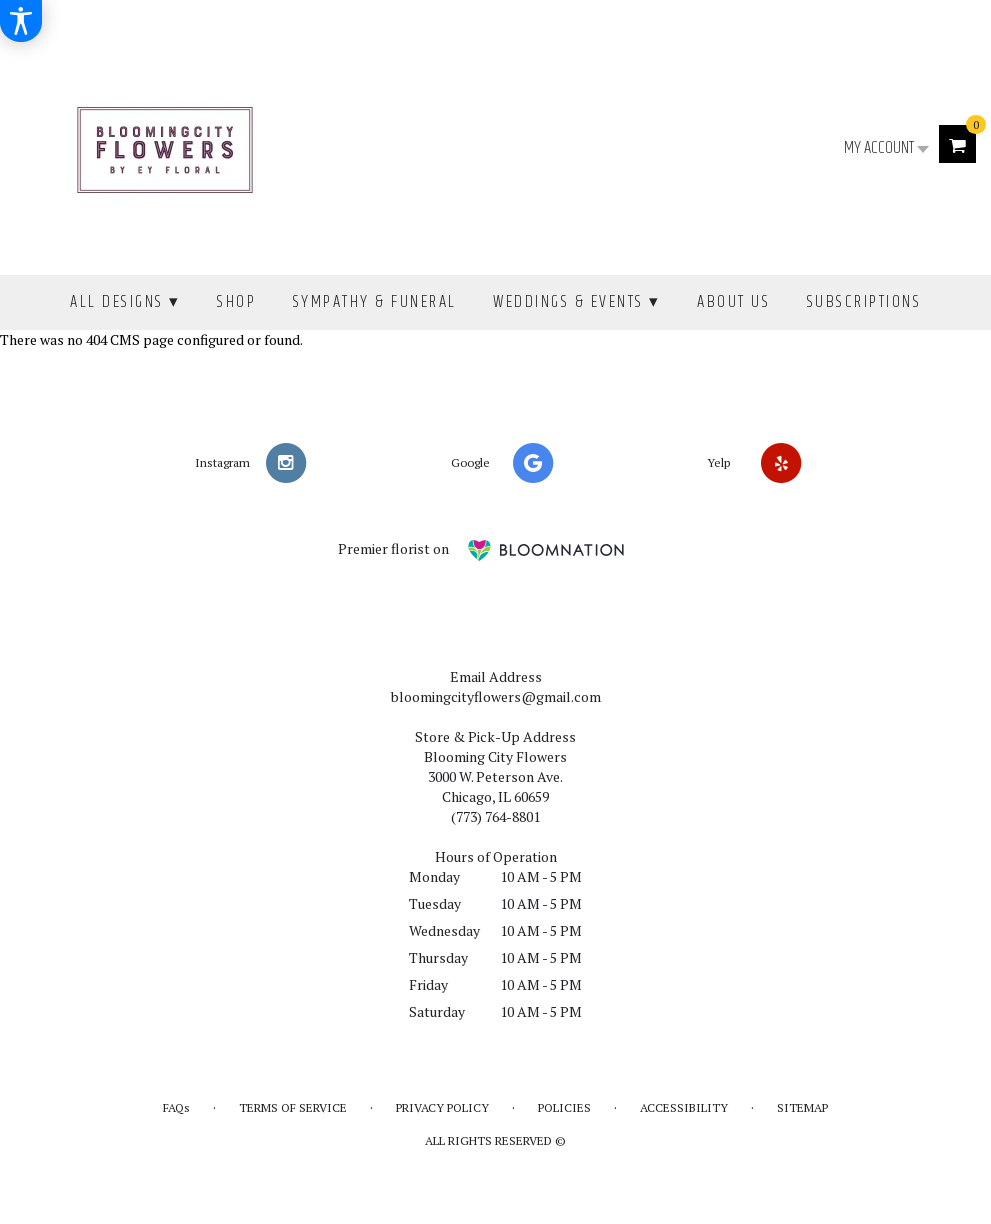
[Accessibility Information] (21, 21)
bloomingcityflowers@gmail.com (496, 696)
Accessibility (684, 1107)
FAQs (176, 1107)
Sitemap (802, 1107)
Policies (564, 1107)
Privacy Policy (442, 1107)
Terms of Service (293, 1107)
